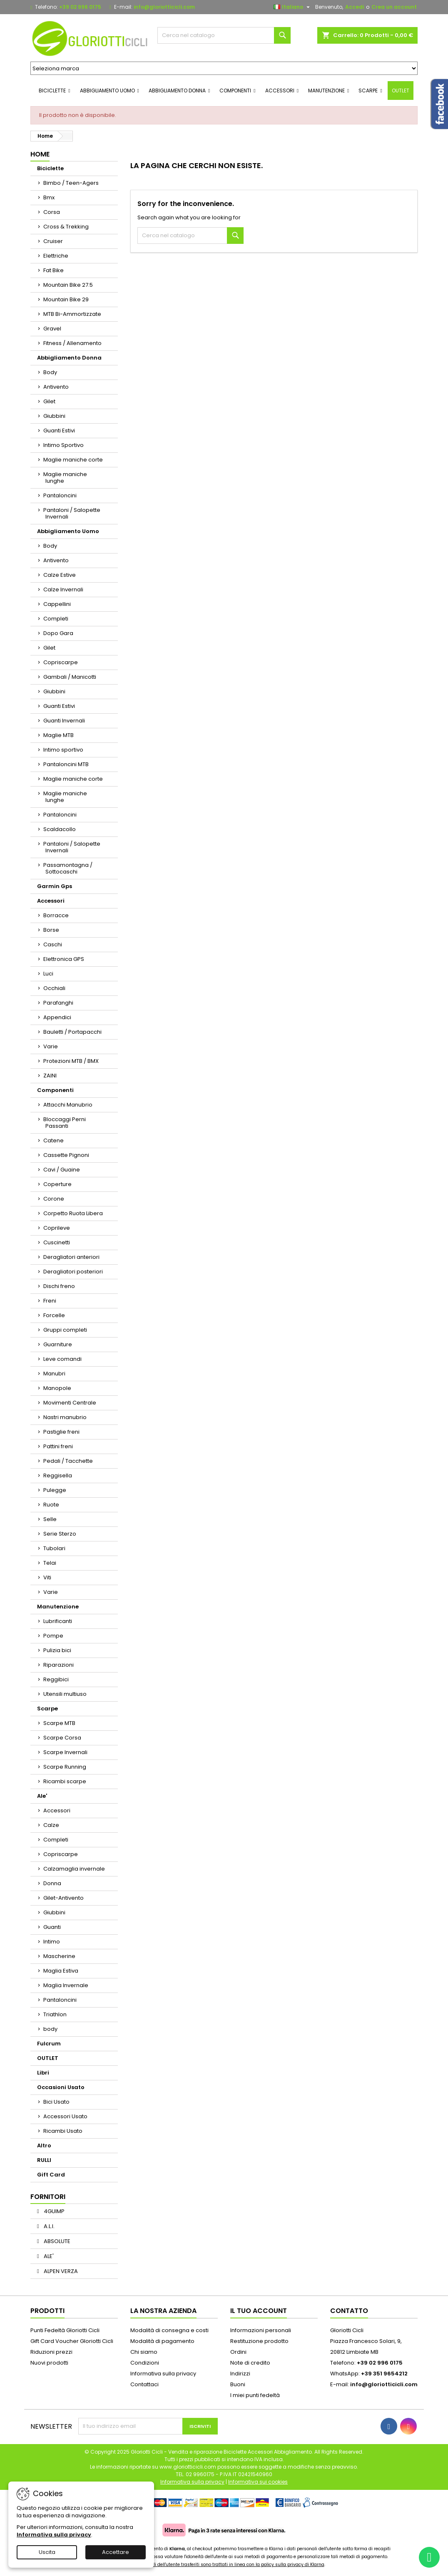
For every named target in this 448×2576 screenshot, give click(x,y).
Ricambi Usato (62, 2131)
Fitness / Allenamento (72, 343)
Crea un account (394, 6)
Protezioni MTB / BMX (71, 1061)
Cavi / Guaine (61, 1170)
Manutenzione (58, 1607)
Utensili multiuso (65, 1694)
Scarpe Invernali (65, 1752)
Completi (55, 619)
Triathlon (55, 2014)
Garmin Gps (54, 886)
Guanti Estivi (59, 430)
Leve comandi (62, 1359)
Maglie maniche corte (73, 460)
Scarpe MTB (59, 1723)
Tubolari (54, 1548)
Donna (52, 1883)
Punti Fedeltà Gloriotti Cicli (65, 2330)
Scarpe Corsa (62, 1738)
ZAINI (50, 1076)
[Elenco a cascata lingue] (293, 7)
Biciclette (50, 168)
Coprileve (56, 1228)
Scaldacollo (59, 829)
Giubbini (54, 416)
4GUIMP (53, 2211)
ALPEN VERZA (60, 2271)
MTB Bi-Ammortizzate (72, 314)
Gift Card (51, 2175)
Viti (47, 1577)
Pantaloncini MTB (66, 764)
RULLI (44, 2160)
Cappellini (57, 604)
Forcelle (54, 1315)
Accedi (354, 6)
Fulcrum (49, 2043)
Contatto (349, 2310)
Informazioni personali (260, 2330)
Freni (49, 1301)
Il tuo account (258, 2310)
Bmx (49, 197)
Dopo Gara (58, 633)
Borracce (56, 915)
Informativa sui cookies (258, 2481)
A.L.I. (48, 2226)
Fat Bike (53, 270)
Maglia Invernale (65, 1985)
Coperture (57, 1184)
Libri (43, 2073)
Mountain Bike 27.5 (68, 285)
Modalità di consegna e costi (169, 2330)
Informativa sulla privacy (163, 2373)
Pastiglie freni (61, 1432)
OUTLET (47, 2058)
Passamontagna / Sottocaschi (67, 868)
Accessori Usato (65, 2116)
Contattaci (144, 2384)
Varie (50, 1046)
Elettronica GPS (63, 959)
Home (40, 154)
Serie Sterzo (59, 1534)
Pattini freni (58, 1446)
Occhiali (54, 988)
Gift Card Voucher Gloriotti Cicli (71, 2341)
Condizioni (144, 2363)
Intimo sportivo (63, 750)
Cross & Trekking (66, 227)
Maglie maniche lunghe (65, 477)
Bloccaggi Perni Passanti (64, 1122)
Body (50, 372)
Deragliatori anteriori (71, 1257)
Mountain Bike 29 (66, 299)
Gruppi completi (65, 1330)
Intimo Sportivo (63, 445)
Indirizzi (240, 2373)
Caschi (52, 944)
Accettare (115, 2552)
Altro (44, 2145)
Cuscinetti (56, 1242)
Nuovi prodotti (49, 2363)
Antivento (56, 387)
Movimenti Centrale (69, 1403)
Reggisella (57, 1475)
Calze (51, 1825)
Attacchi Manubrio (67, 1105)
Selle (50, 1519)
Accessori (51, 901)
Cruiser (53, 241)
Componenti (55, 1090)
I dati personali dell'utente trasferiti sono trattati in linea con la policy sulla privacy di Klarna (223, 2564)
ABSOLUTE (56, 2241)
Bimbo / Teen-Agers (71, 183)
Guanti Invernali (64, 721)
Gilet (49, 401)
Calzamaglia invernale (74, 1869)
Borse (51, 930)
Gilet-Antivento (63, 1898)
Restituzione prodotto (259, 2341)
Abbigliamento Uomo (68, 531)
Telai (49, 1563)
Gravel (52, 329)
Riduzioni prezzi (51, 2352)
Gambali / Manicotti (69, 677)
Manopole (57, 1388)
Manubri (54, 1373)
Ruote (51, 1505)
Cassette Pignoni (66, 1155)
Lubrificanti (57, 1621)
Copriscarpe (60, 662)
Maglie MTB (58, 735)
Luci (48, 974)
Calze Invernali (63, 589)
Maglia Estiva (60, 1971)
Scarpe (47, 1708)
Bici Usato (56, 2102)
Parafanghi (58, 1003)
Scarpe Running (64, 1767)
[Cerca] (224, 35)
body (50, 2029)
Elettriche (55, 256)
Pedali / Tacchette (68, 1461)
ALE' (48, 2256)
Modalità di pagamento (162, 2341)
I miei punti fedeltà (255, 2395)
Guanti (52, 1927)
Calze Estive (59, 575)
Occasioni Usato (61, 2087)
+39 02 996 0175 (80, 6)
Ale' (42, 1796)
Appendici (57, 1017)
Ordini (238, 2352)
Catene (53, 1140)
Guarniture (57, 1344)
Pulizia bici (57, 1650)
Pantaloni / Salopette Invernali (71, 513)
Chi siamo (143, 2352)
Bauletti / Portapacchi (72, 1032)
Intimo (51, 1942)
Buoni (237, 2384)
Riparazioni (58, 1665)
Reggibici (56, 1679)
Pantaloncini (60, 495)
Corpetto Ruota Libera (73, 1213)
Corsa (51, 212)
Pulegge (54, 1490)
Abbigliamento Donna (69, 358)
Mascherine (59, 1956)
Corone (53, 1199)
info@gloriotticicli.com (164, 6)
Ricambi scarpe (64, 1781)
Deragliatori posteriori (73, 1272)
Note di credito (250, 2363)
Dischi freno (59, 1286)
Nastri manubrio (65, 1417)
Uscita (47, 2552)
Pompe (53, 1636)
